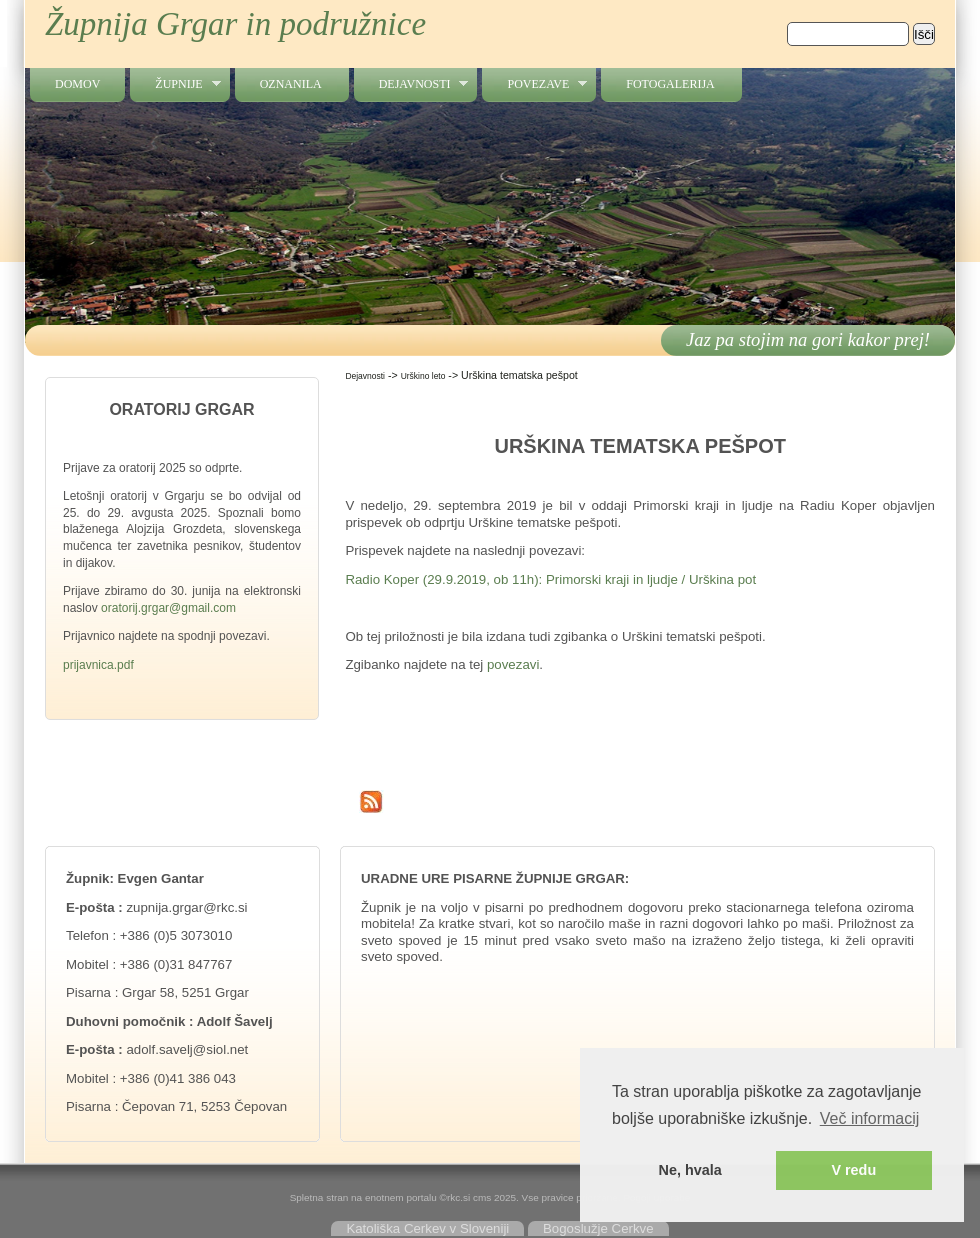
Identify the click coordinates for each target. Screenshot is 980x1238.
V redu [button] (853, 1170)
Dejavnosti (411, 84)
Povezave (534, 84)
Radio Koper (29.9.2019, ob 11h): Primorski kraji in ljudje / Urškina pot (550, 579)
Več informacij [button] (870, 1118)
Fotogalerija (670, 84)
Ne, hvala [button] (690, 1170)
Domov (77, 84)
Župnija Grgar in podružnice (235, 24)
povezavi (513, 664)
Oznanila (291, 84)
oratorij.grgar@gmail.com (168, 608)
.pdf (124, 665)
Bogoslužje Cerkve (598, 1228)
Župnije (175, 84)
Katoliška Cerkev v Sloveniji (427, 1228)
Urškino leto (423, 376)
